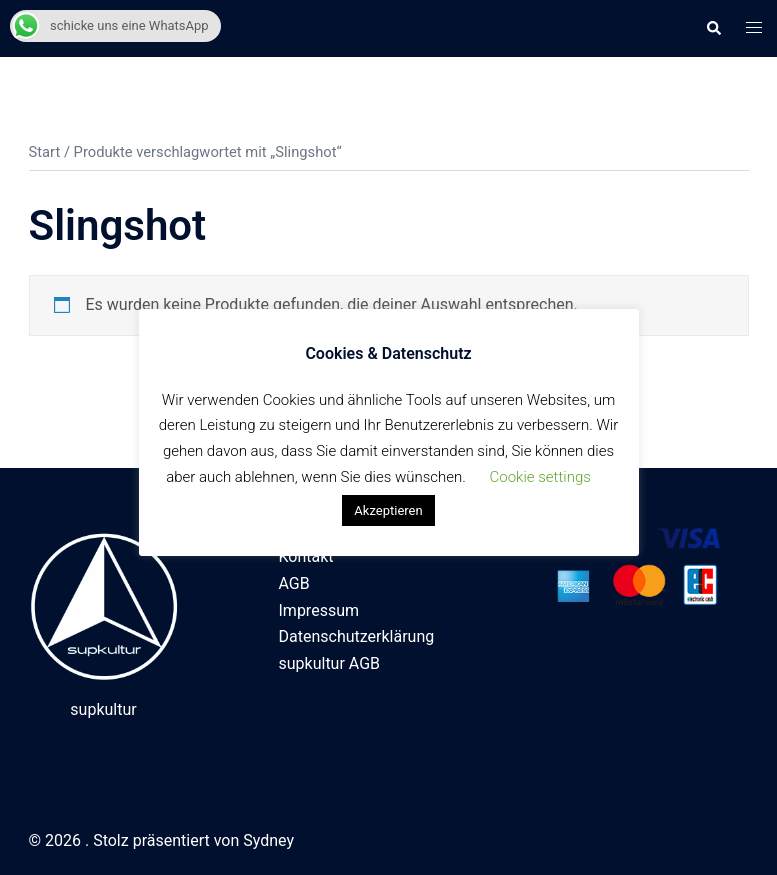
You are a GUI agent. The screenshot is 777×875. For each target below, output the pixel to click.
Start (45, 152)
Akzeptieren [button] (388, 510)
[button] (713, 28)
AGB (294, 583)
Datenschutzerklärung (357, 636)
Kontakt (306, 556)
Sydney (268, 840)
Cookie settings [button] (540, 477)
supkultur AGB (330, 663)
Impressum (319, 610)
